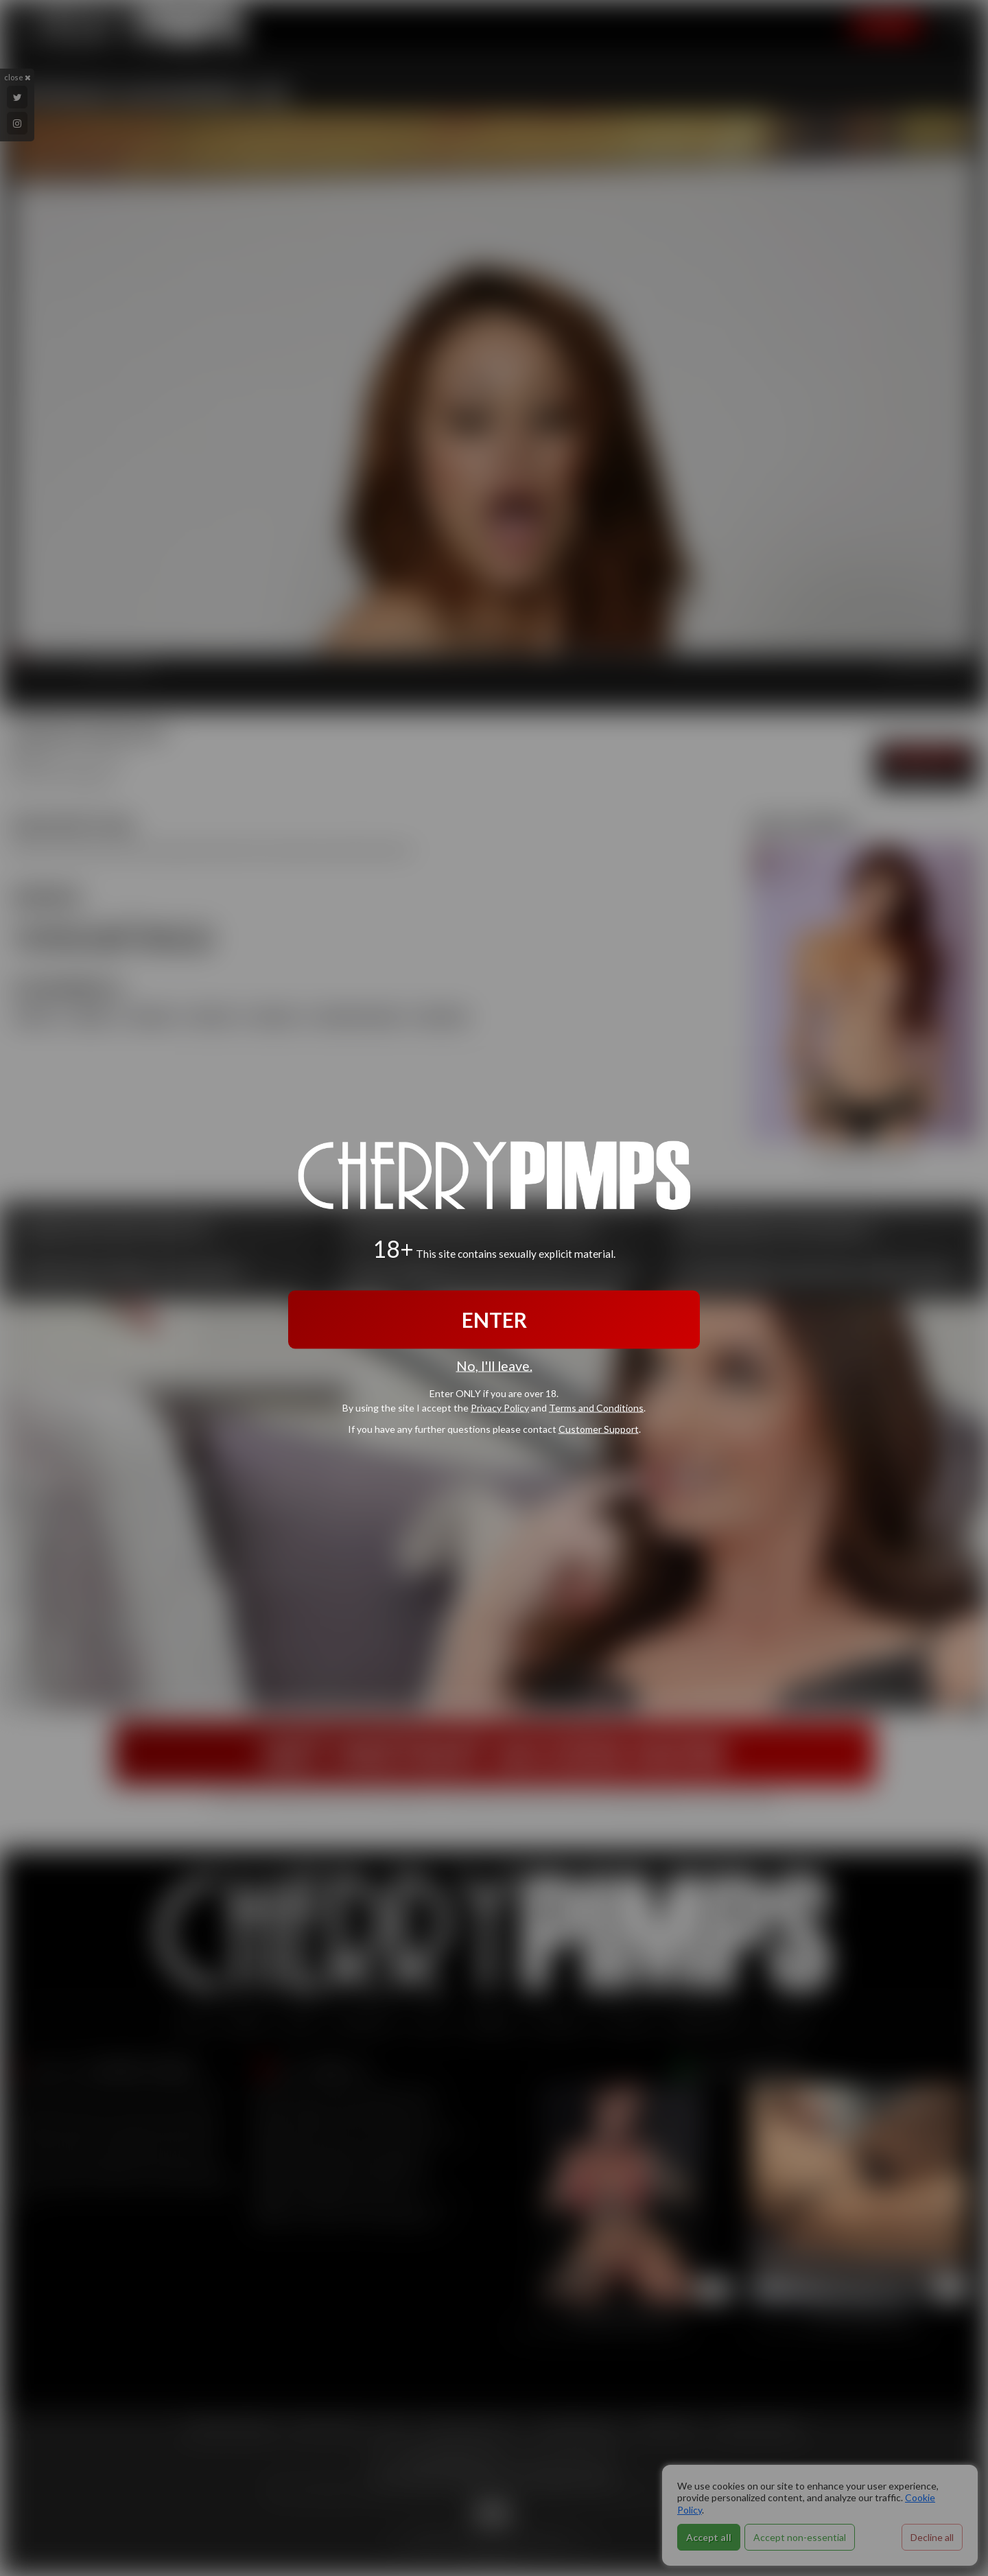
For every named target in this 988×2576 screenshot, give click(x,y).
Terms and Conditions (596, 1408)
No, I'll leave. (494, 1365)
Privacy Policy (500, 1408)
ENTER (494, 1319)
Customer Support (598, 1429)
